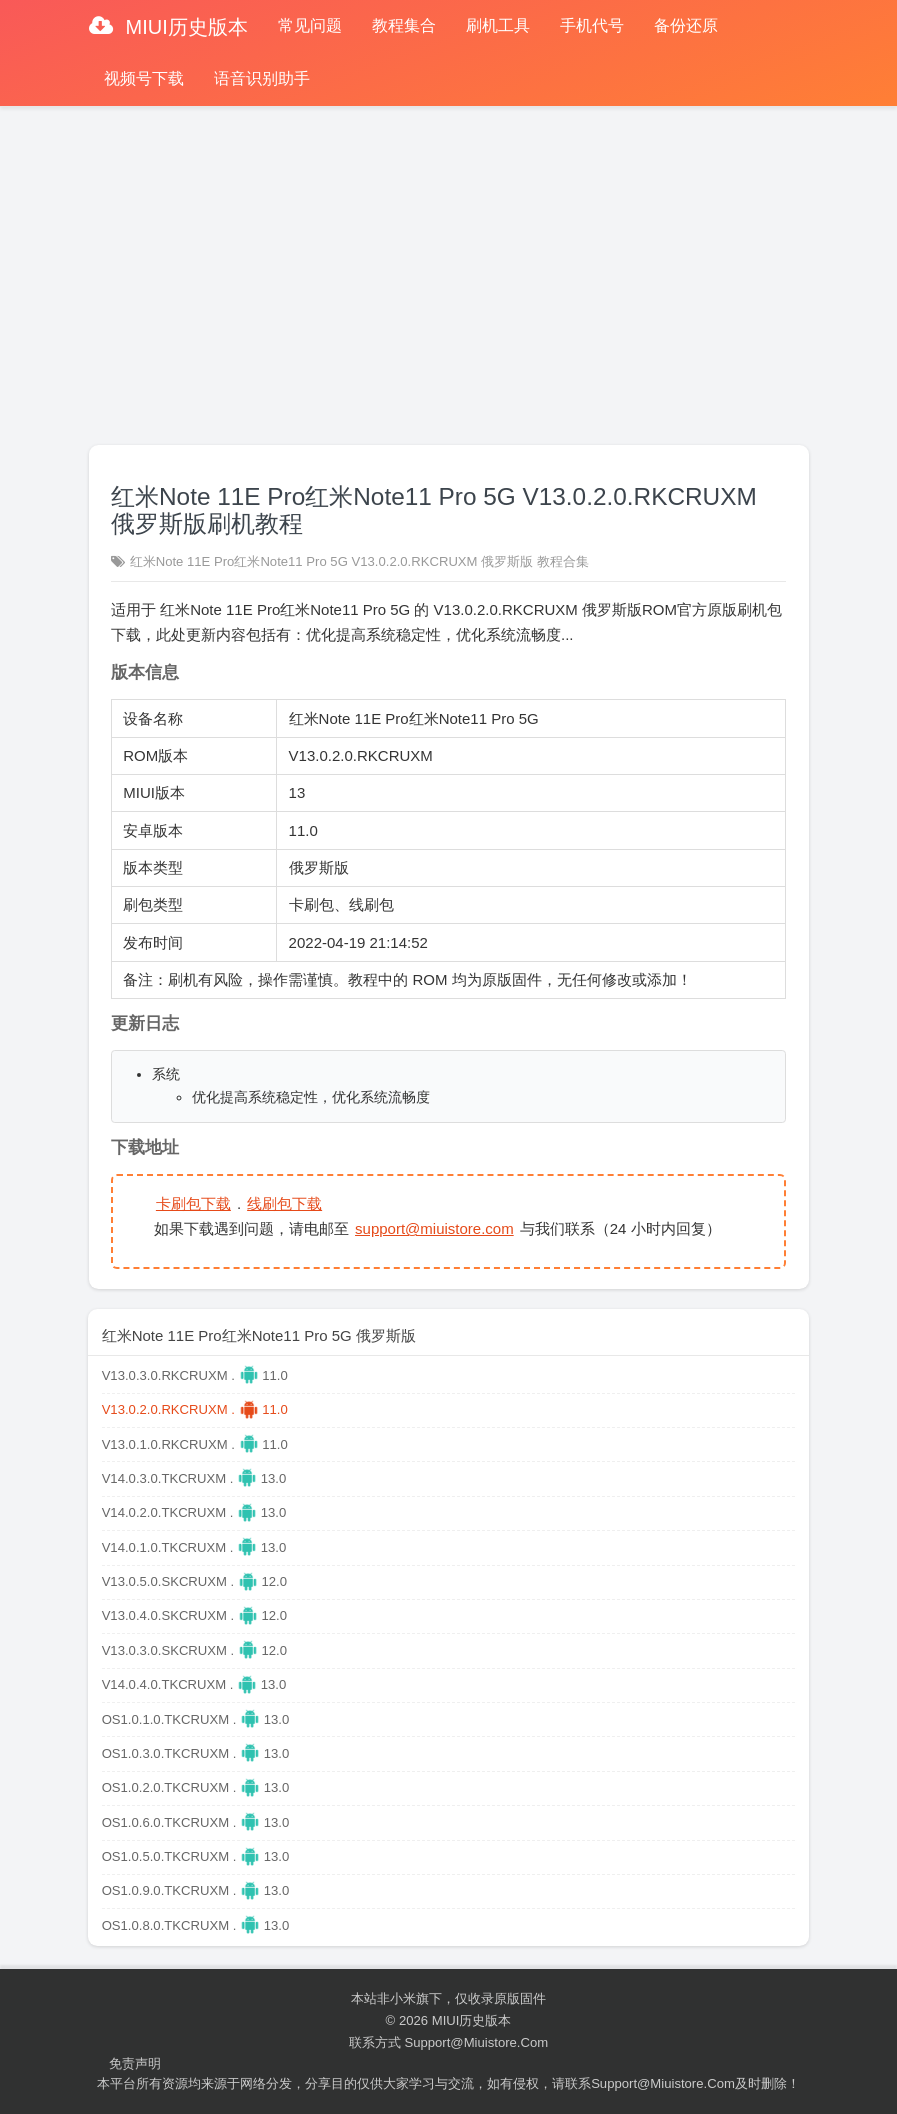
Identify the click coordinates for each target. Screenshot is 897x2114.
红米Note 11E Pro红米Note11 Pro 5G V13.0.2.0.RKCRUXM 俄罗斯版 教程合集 (359, 561)
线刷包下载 (284, 1203)
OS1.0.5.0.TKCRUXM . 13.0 (196, 1856)
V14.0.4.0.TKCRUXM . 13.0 (194, 1684)
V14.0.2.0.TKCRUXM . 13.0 (194, 1512)
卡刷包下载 (193, 1203)
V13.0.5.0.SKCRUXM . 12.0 (194, 1581)
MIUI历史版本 (184, 27)
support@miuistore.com (434, 1228)
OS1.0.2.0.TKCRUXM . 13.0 (196, 1787)
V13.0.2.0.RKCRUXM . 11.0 (195, 1409)
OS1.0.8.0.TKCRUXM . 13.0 (196, 1925)
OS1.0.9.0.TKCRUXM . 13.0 (196, 1890)
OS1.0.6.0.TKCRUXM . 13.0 (196, 1822)
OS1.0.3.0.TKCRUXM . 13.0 (196, 1753)
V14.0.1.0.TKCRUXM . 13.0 (194, 1547)
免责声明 (135, 2063)
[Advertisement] (448, 267)
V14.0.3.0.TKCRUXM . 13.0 (194, 1478)
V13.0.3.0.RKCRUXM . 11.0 (195, 1375)
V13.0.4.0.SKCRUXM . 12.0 (194, 1615)
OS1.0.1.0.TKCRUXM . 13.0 (196, 1719)
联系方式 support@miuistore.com (448, 2042)
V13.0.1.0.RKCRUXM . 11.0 (195, 1444)
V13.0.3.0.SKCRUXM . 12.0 (194, 1650)
